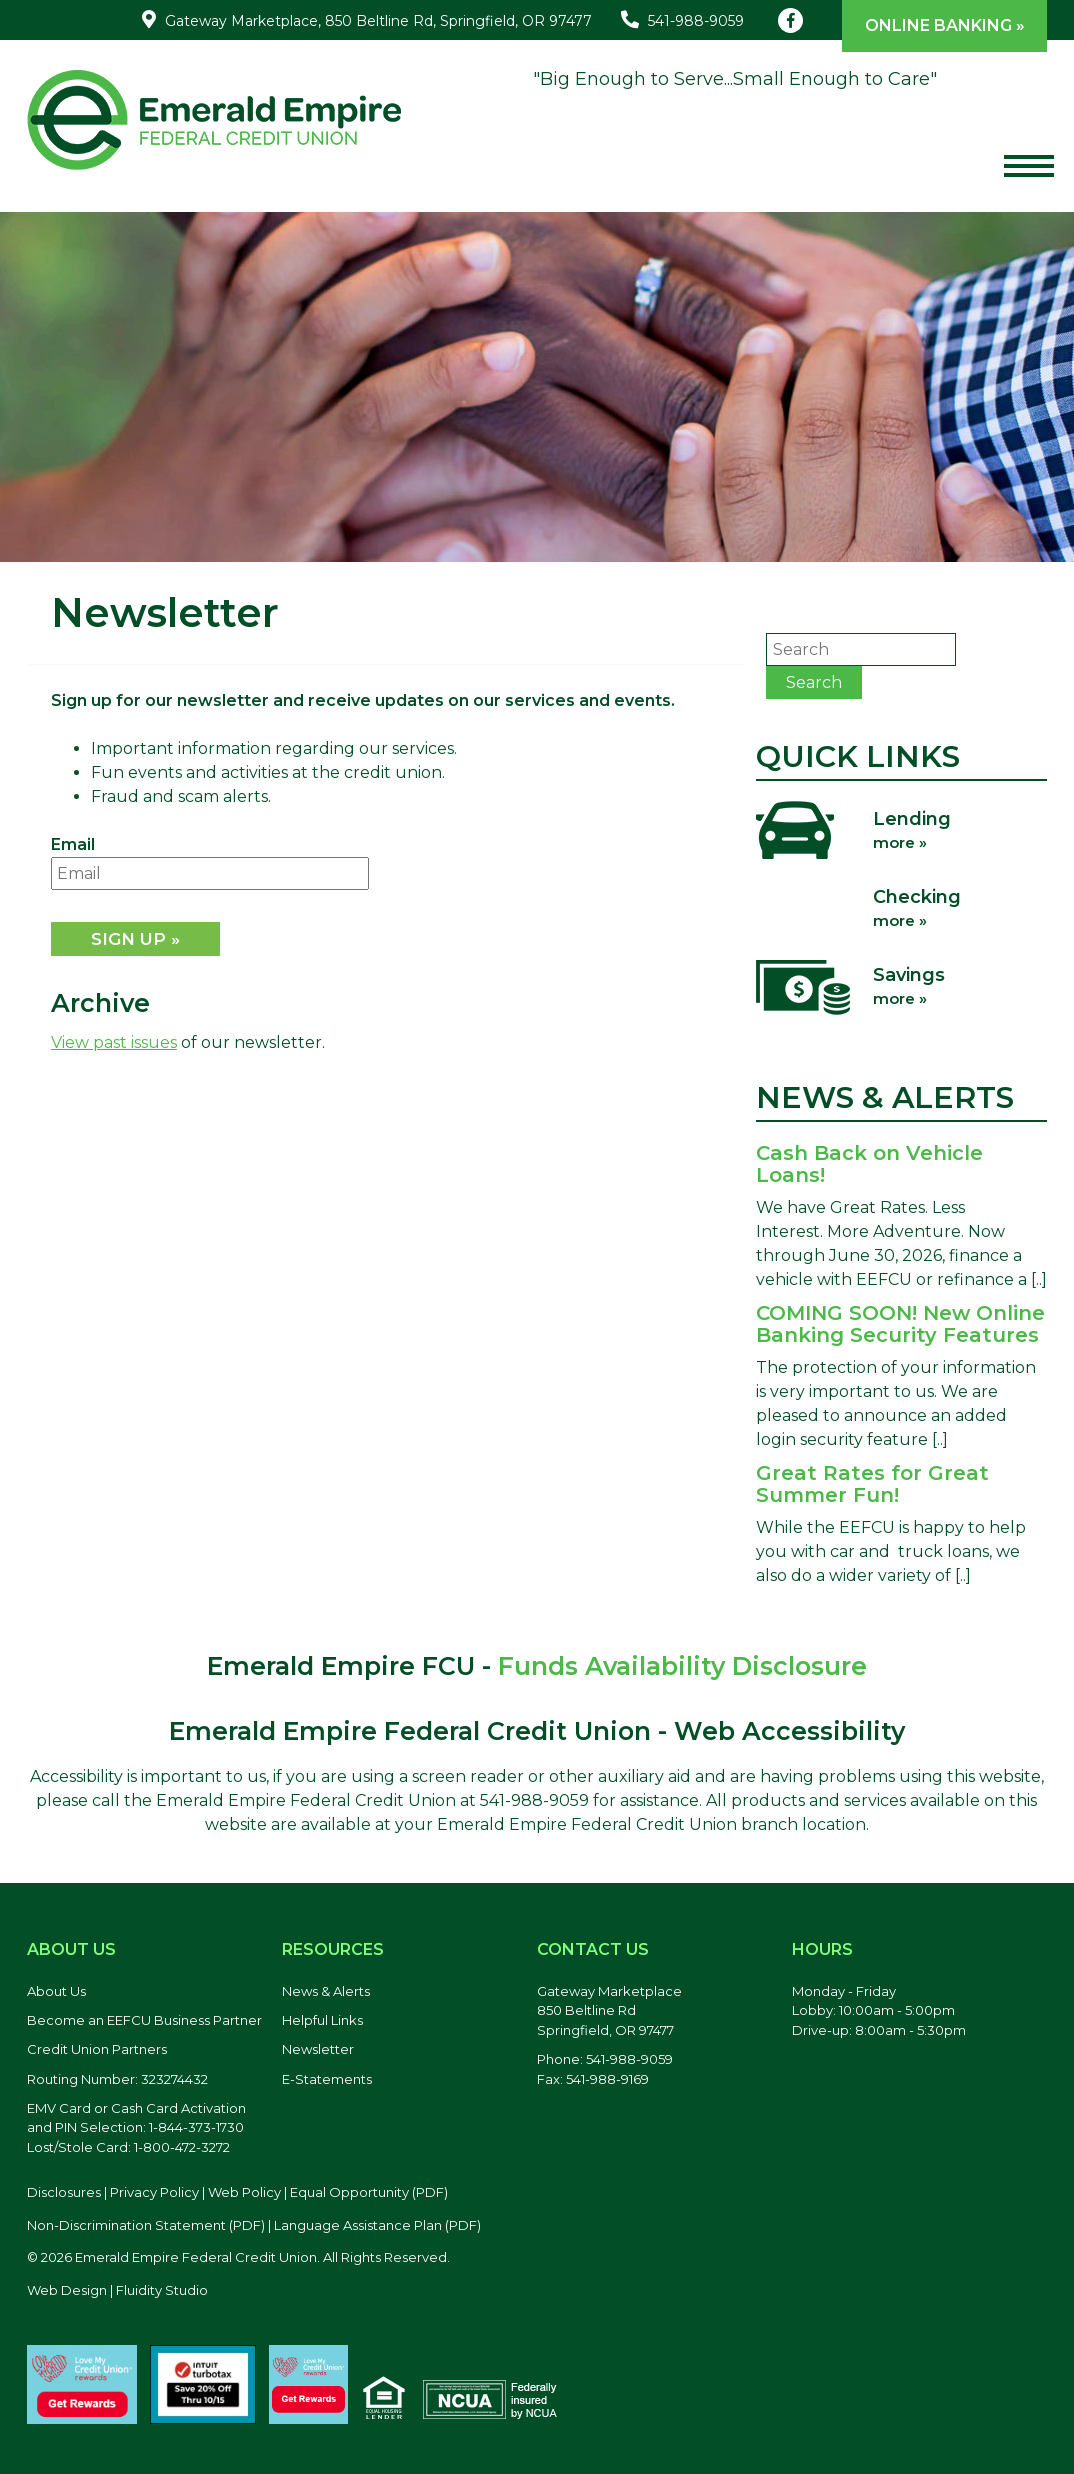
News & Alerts (326, 1991)
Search (814, 682)
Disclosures (64, 2192)
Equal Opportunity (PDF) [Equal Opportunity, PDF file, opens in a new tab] (369, 2192)
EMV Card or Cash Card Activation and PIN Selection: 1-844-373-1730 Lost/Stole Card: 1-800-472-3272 (136, 2127)
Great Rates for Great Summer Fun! (872, 1484)
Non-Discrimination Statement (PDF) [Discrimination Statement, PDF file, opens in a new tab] (146, 2225)
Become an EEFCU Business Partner (144, 2020)
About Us (56, 1991)
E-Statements (327, 2079)
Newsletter (318, 2049)
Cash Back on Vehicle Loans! (869, 1164)
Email (73, 844)
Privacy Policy (154, 2192)
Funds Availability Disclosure (682, 1666)
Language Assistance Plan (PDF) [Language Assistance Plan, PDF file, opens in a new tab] (377, 2225)
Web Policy (244, 2192)
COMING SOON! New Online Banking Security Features (900, 1324)
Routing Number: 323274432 (117, 2079)
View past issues (114, 1042)
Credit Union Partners (97, 2049)
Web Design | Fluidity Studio (117, 2290)
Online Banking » (945, 25)
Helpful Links (322, 2020)
